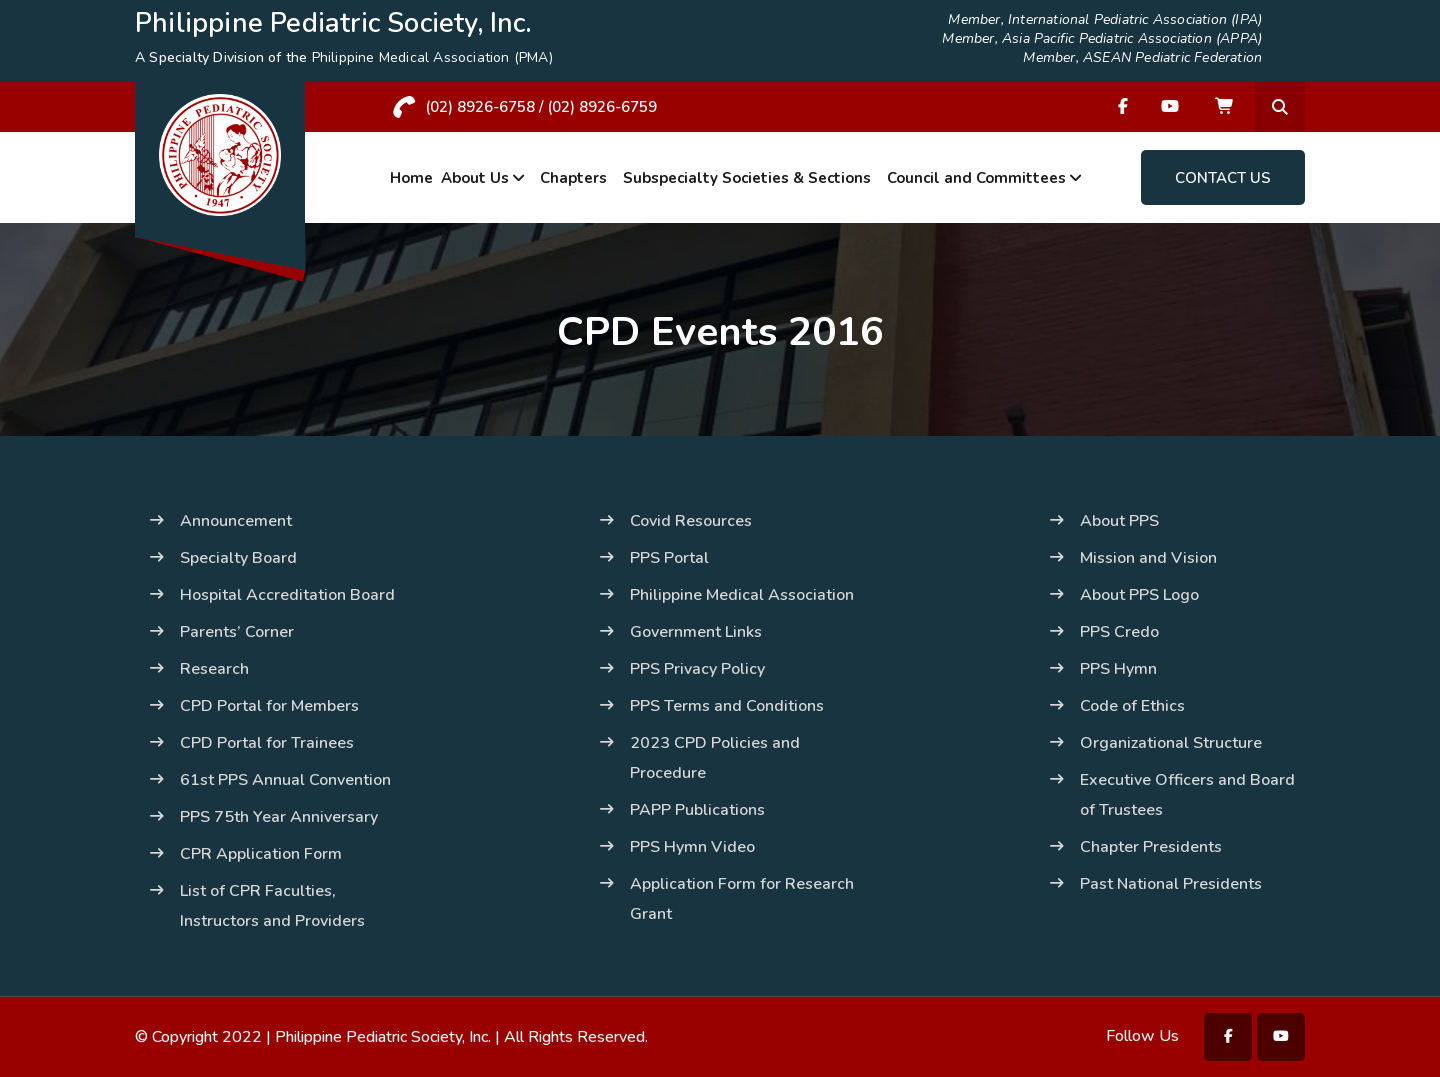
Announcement (236, 521)
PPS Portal (669, 558)
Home (411, 178)
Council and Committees (976, 178)
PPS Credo (1119, 632)
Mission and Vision (1148, 558)
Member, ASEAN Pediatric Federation (1142, 58)
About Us (475, 178)
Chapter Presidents (1151, 847)
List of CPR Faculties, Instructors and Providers (272, 906)
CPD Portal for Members (269, 706)
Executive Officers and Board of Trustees (1187, 795)
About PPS (1119, 521)
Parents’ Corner (237, 632)
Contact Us (1223, 178)
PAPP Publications (697, 810)
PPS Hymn (1118, 669)
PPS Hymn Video (692, 847)
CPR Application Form (261, 854)
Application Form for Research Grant (742, 899)
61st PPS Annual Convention (285, 780)
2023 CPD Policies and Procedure (715, 758)
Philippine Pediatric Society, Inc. (383, 1037)
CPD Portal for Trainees (267, 743)
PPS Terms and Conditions (727, 706)
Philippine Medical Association (742, 595)
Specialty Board (238, 558)
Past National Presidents (1171, 884)
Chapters (573, 178)
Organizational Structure (1171, 743)
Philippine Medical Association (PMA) (432, 57)
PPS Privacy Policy (697, 669)
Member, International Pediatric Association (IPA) (1105, 20)
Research (214, 669)
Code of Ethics (1132, 706)
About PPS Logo (1139, 595)
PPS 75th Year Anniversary (279, 817)
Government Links (696, 632)
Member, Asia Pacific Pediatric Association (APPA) (1102, 39)
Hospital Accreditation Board (287, 595)
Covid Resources (691, 521)
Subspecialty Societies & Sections (747, 178)
